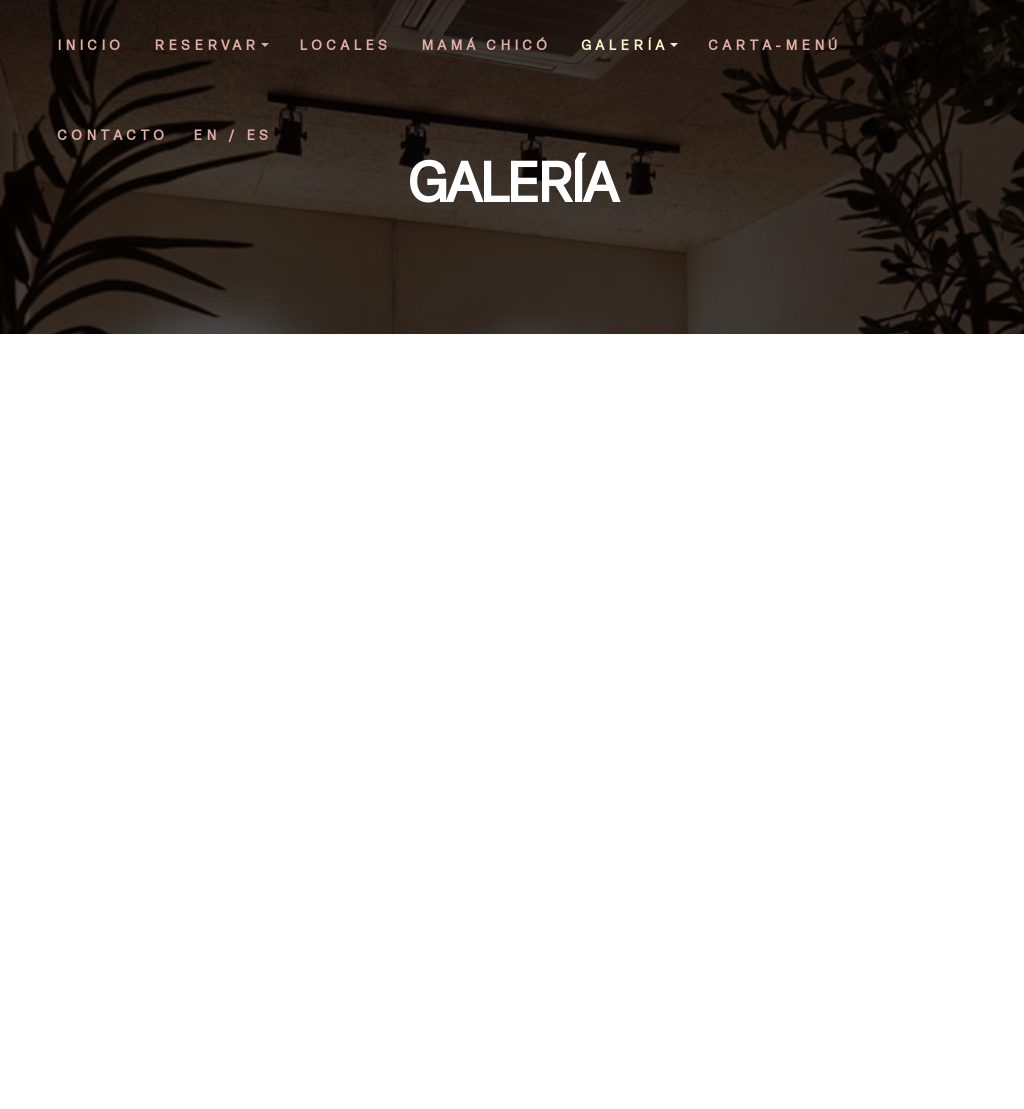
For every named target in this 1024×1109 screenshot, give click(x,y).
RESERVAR (211, 44)
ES (259, 134)
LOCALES (345, 44)
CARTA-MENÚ (774, 44)
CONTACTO (112, 134)
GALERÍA (629, 44)
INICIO (90, 44)
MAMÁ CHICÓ (486, 44)
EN (206, 134)
